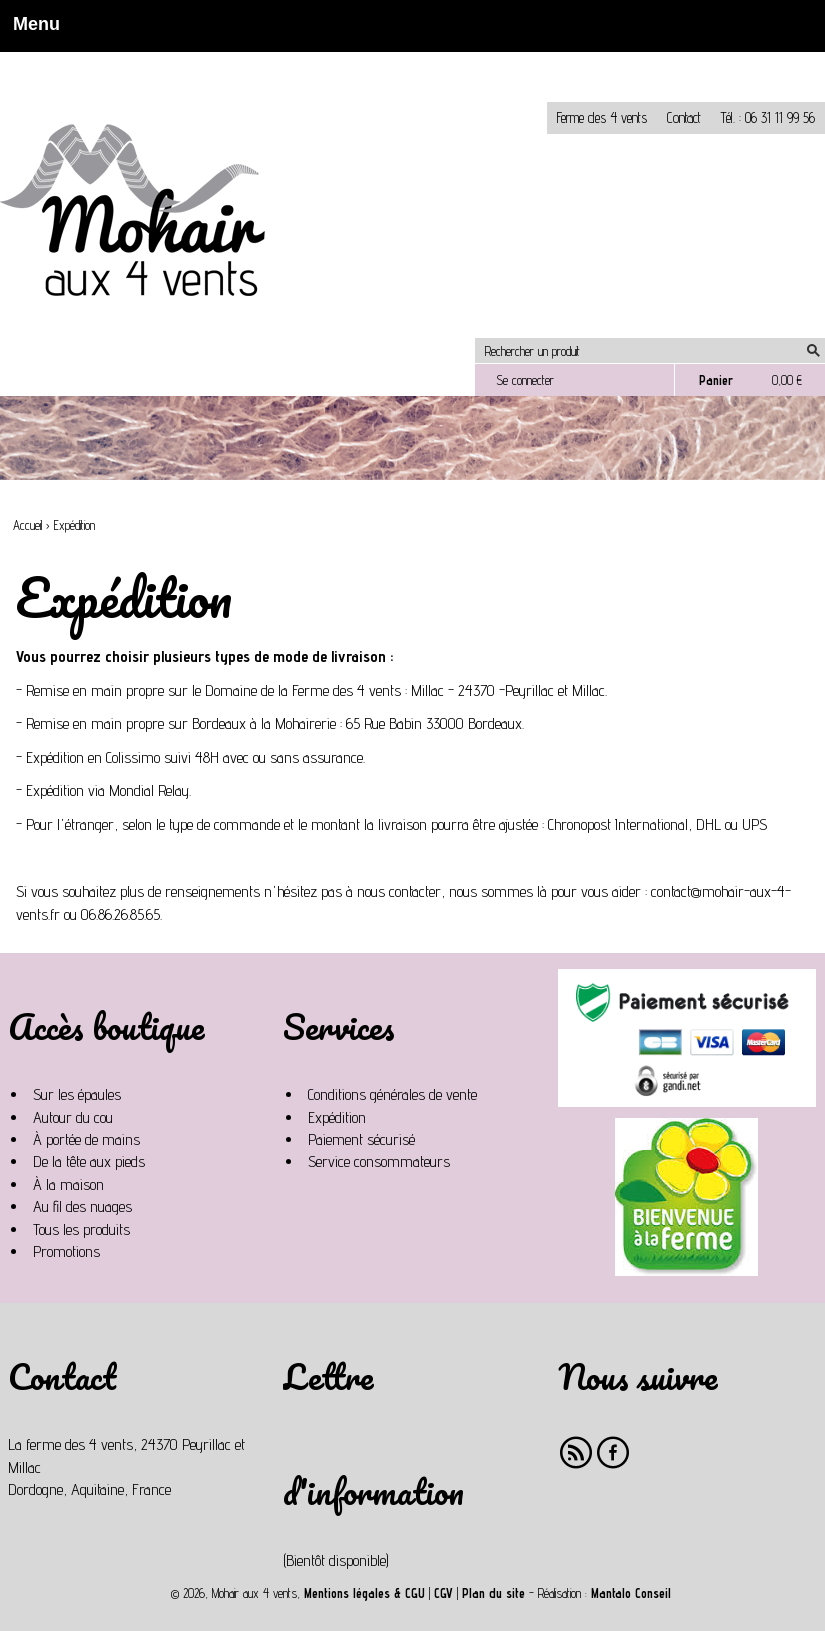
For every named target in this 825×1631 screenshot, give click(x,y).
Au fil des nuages (82, 1206)
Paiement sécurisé (361, 1139)
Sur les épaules (77, 1094)
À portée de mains (86, 1139)
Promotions (66, 1251)
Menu (30, 24)
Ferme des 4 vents (602, 117)
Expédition (337, 1117)
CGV (443, 1593)
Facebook (613, 1452)
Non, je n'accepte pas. (146, 60)
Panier (716, 380)
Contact (684, 117)
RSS (576, 1452)
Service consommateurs (379, 1161)
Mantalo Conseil (631, 1593)
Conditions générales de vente (392, 1094)
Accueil (27, 525)
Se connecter (525, 380)
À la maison (68, 1184)
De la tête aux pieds (89, 1161)
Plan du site (493, 1593)
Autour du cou (73, 1117)
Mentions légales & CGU (364, 1593)
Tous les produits (81, 1229)
